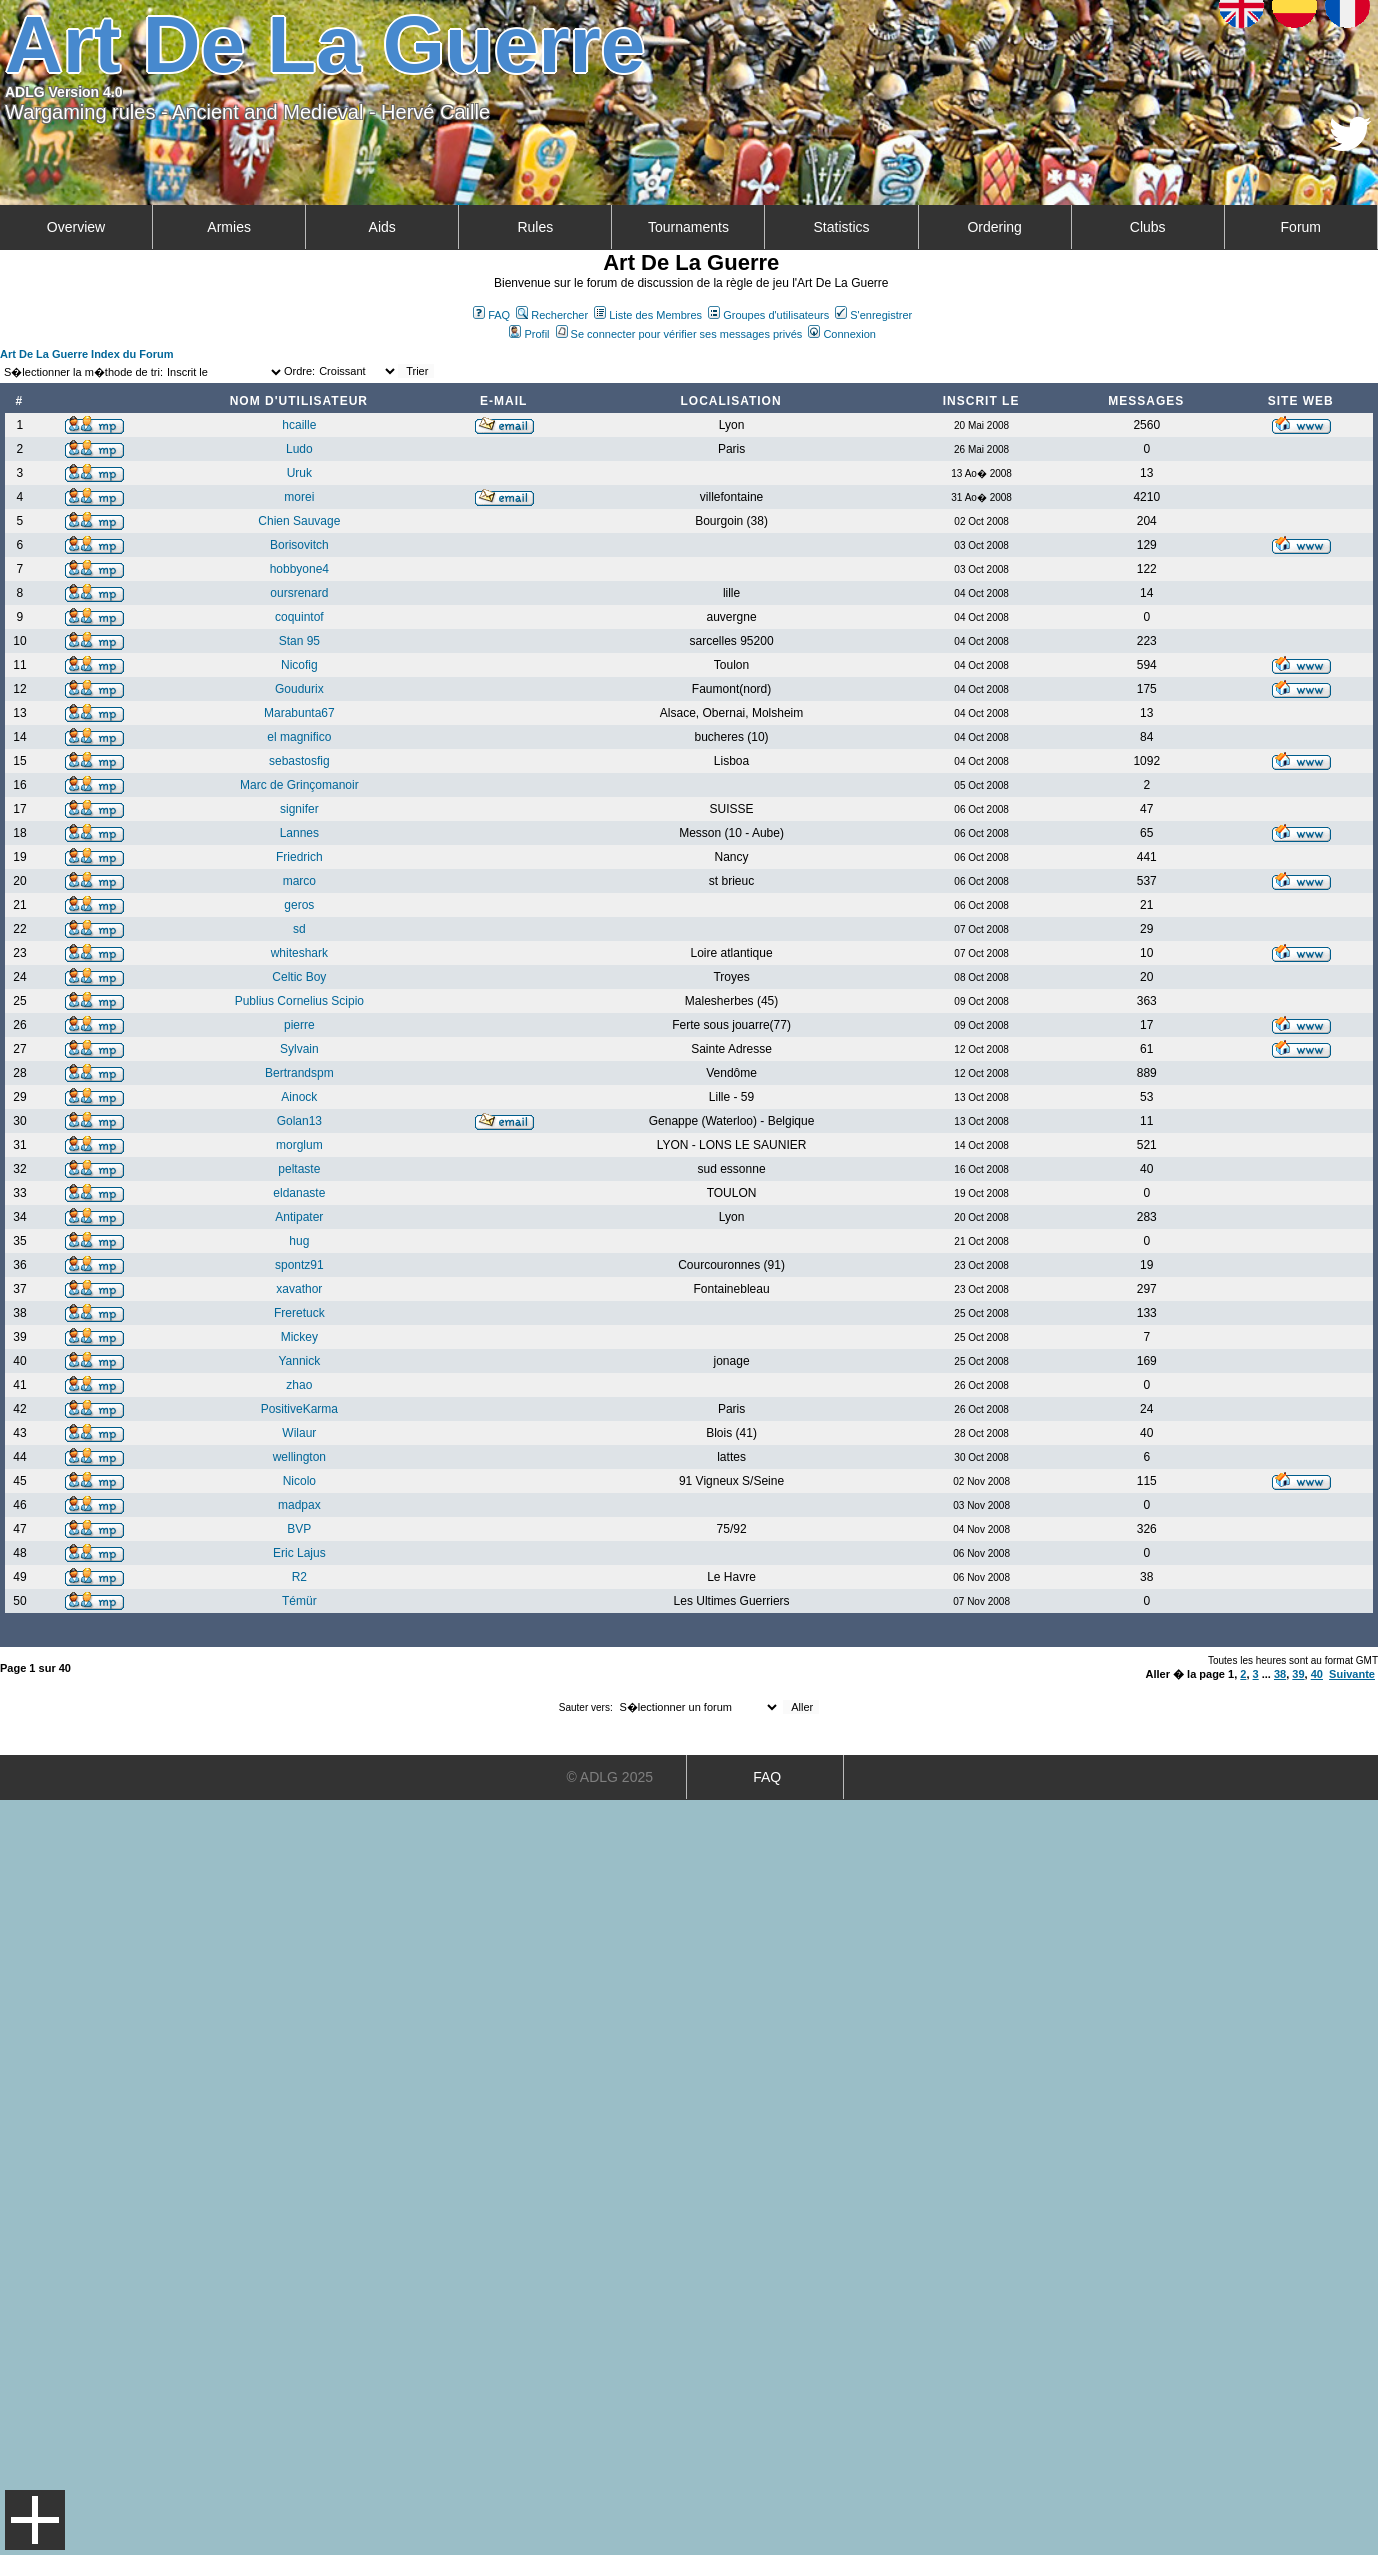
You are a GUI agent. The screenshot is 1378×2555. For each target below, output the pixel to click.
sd (299, 929)
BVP (299, 1529)
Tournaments (688, 227)
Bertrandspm (299, 1073)
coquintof (299, 617)
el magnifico (299, 737)
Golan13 (299, 1121)
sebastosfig (299, 761)
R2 (299, 1577)
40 (1317, 1674)
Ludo (299, 449)
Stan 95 (299, 641)
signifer (299, 809)
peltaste (299, 1169)
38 (1280, 1674)
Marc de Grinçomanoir (299, 785)
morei (299, 497)
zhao (299, 1385)
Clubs (1148, 227)
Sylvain (299, 1049)
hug (299, 1241)
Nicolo (299, 1481)
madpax (299, 1505)
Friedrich (299, 857)
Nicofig (299, 665)
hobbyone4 (299, 569)
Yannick (299, 1361)
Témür (299, 1601)
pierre (299, 1025)
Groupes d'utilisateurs (768, 315)
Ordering (994, 227)
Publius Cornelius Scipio (299, 1001)
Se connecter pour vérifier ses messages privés (679, 334)
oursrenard (299, 593)
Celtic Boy (299, 977)
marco (299, 881)
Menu (35, 2520)
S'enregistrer (873, 315)
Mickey (299, 1337)
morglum (299, 1145)
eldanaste (299, 1193)
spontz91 (299, 1265)
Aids (382, 227)
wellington (299, 1457)
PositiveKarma (299, 1409)
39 (1298, 1674)
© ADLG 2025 (609, 1777)
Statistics (842, 227)
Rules (535, 227)
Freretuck (299, 1313)
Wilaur (299, 1433)
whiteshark (299, 953)
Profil (529, 334)
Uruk (299, 473)
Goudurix (299, 689)
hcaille (299, 425)
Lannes (299, 833)
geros (299, 905)
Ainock (299, 1097)
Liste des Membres (648, 315)
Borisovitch (299, 545)
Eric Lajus (299, 1553)
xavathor (299, 1289)
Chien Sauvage (299, 521)
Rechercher (552, 315)
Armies (229, 227)
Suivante (1352, 1674)
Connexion (842, 334)
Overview (76, 227)
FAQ (491, 315)
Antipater (299, 1217)
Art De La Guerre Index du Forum (87, 354)
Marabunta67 (299, 713)
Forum (1301, 227)
